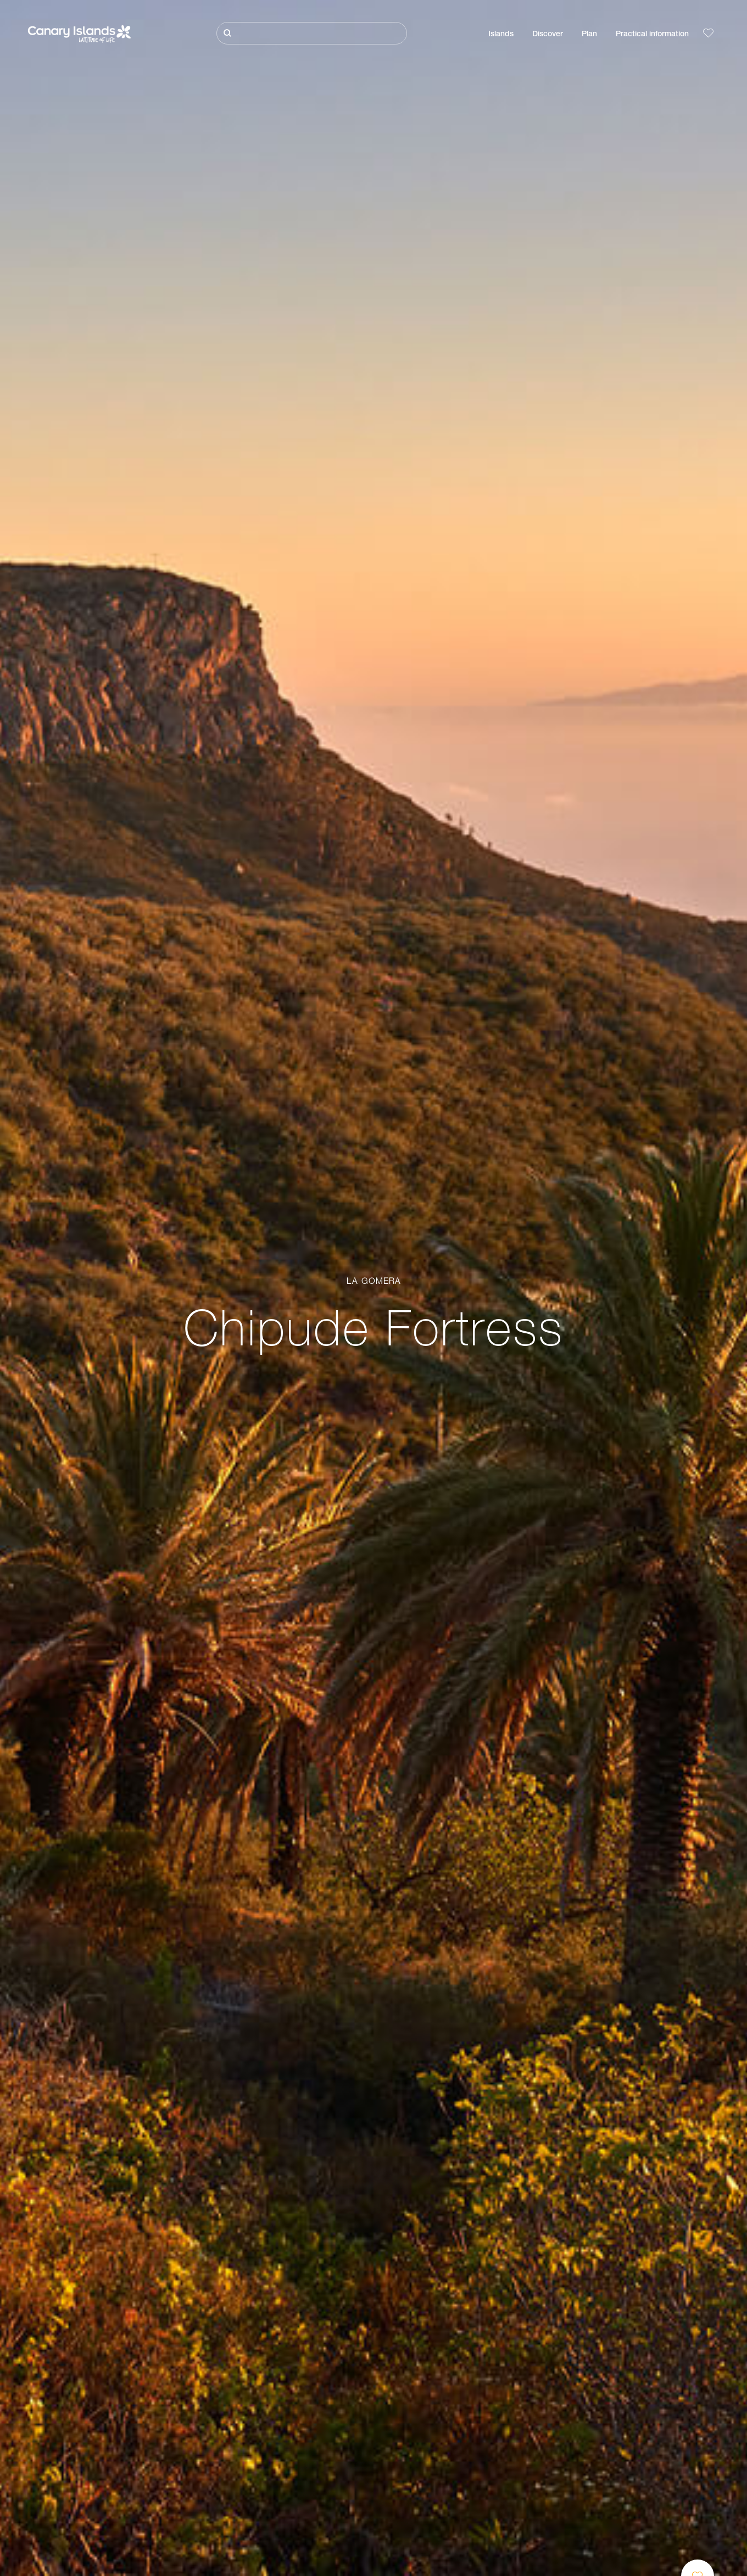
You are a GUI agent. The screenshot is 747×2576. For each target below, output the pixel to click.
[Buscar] (312, 33)
